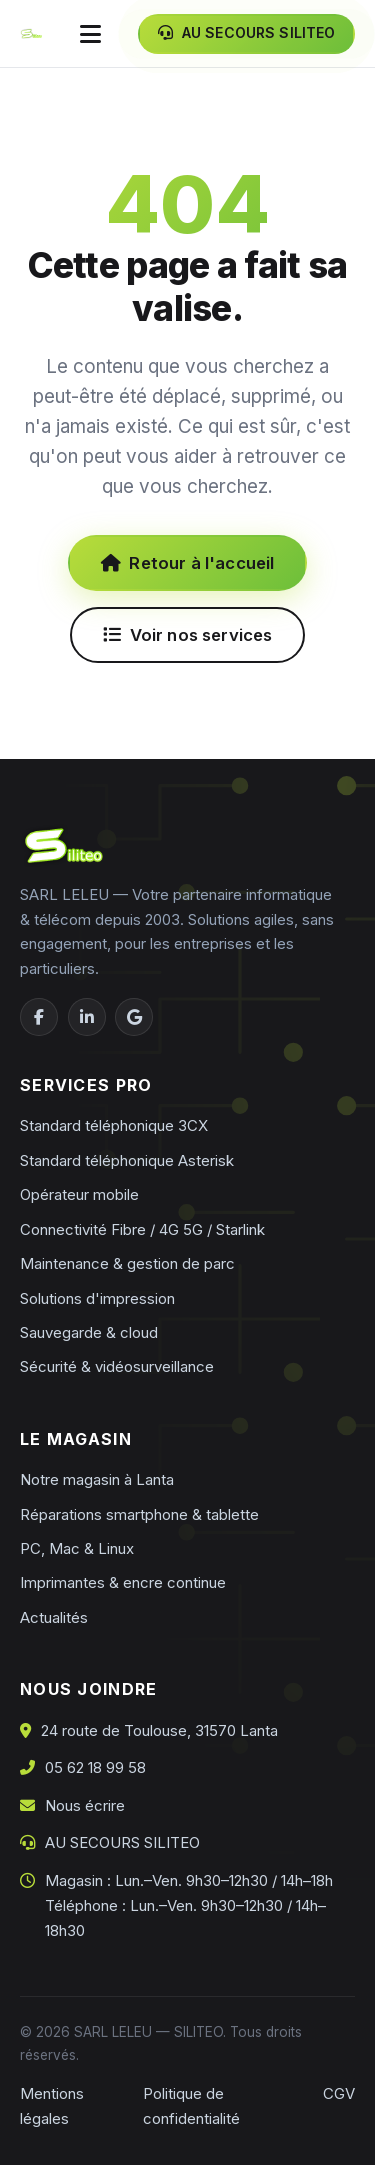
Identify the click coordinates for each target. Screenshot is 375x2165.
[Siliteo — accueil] (31, 34)
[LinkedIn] (87, 1017)
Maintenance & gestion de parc (127, 1263)
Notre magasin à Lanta (97, 1479)
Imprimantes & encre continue (123, 1582)
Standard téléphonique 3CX (114, 1125)
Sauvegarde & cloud (89, 1332)
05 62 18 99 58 (95, 1767)
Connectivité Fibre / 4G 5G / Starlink (142, 1229)
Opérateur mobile (79, 1194)
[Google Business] (134, 1017)
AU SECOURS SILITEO (122, 1842)
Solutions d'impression (97, 1298)
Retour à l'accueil (188, 563)
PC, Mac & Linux (77, 1548)
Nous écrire (85, 1805)
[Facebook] (39, 1017)
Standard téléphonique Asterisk (127, 1160)
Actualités (54, 1617)
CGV (339, 2093)
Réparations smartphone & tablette (139, 1514)
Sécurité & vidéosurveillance (117, 1366)
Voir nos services (188, 635)
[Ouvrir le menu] (90, 33)
